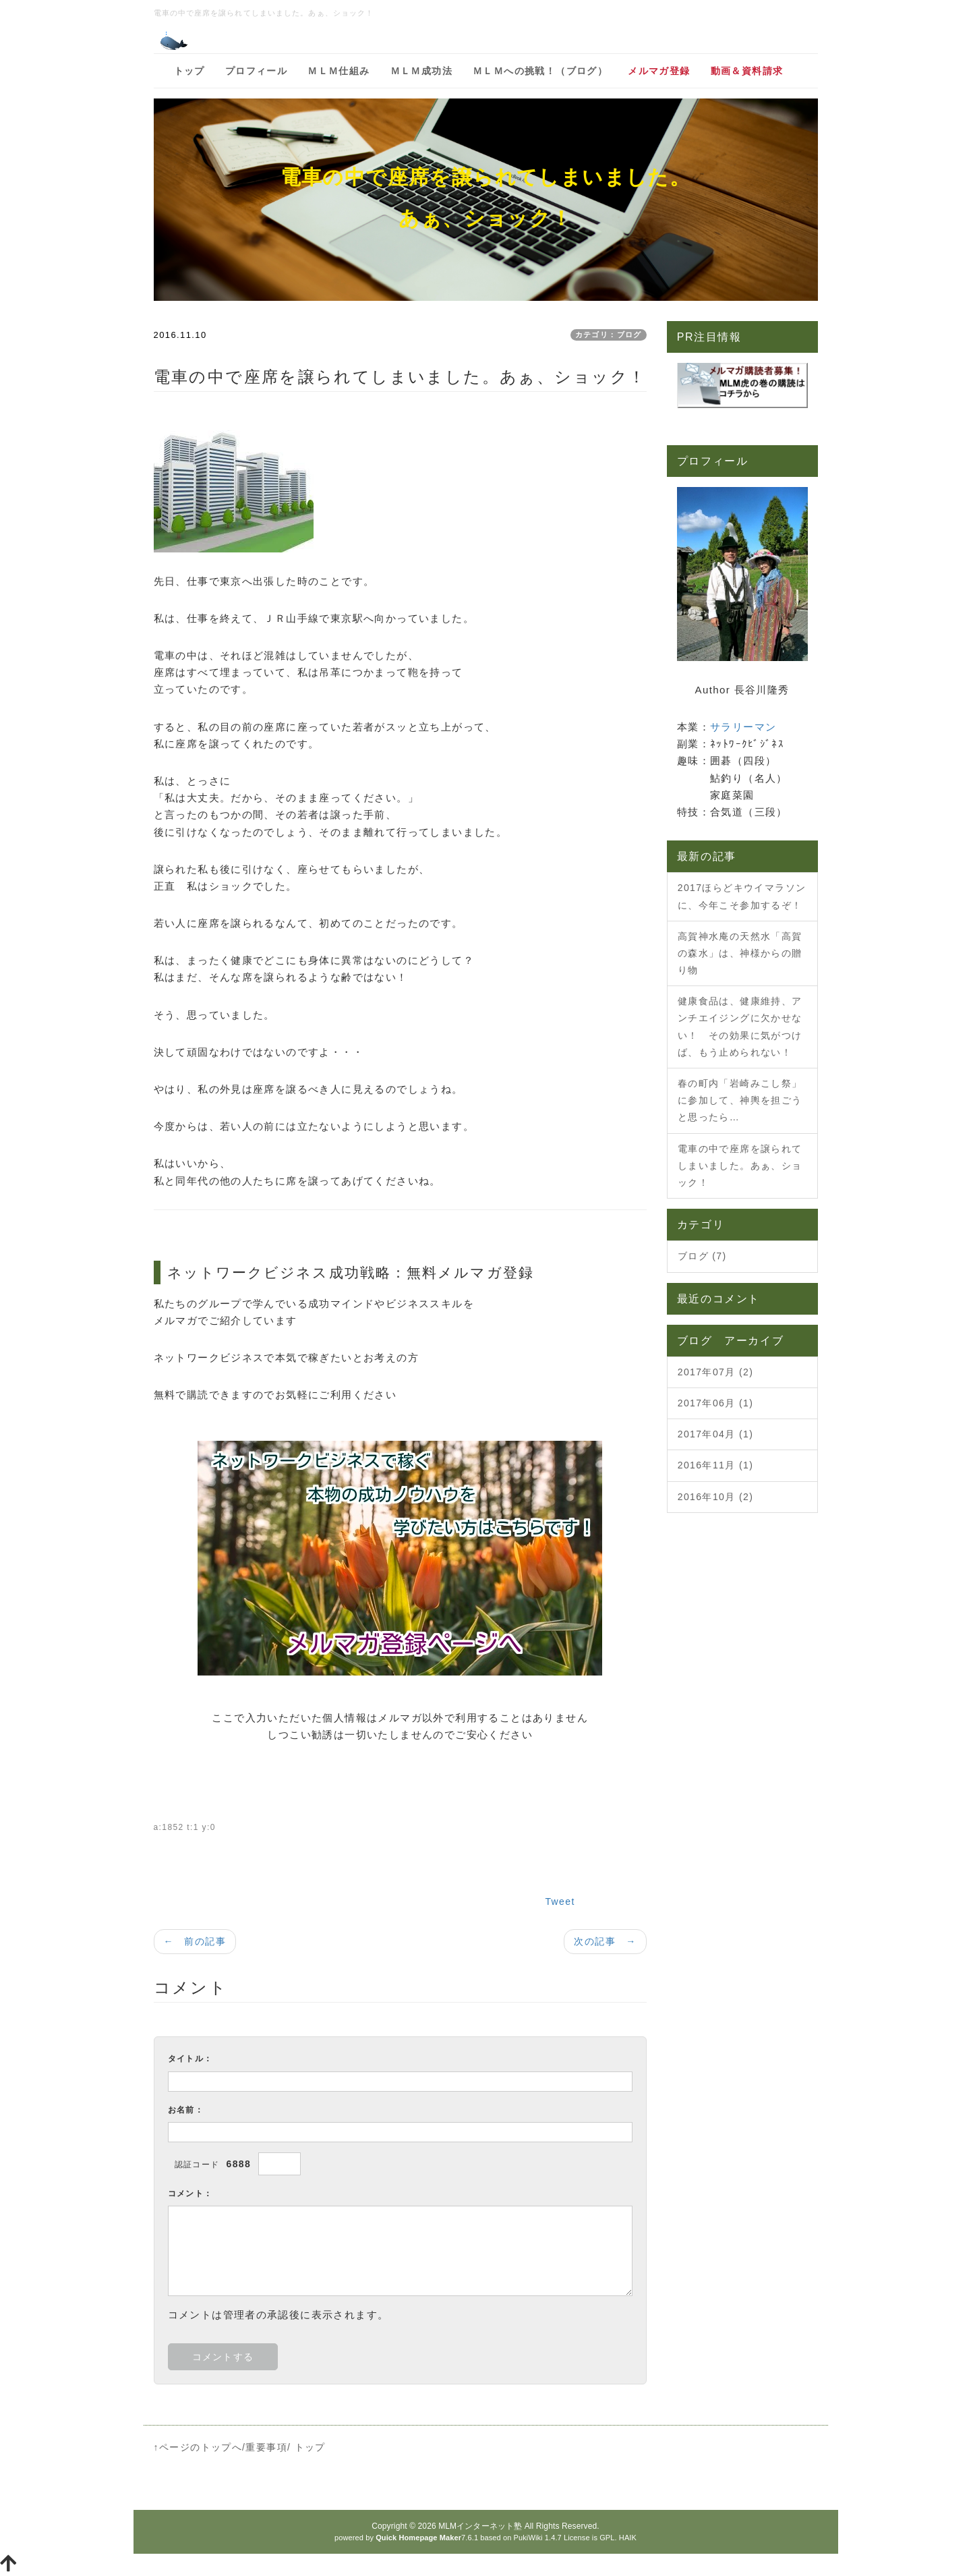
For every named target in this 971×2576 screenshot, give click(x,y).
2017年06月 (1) (716, 1403)
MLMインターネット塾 (480, 2526)
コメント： (190, 2193)
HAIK (628, 2538)
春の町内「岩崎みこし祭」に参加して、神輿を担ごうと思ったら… (740, 1100)
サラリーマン (743, 727)
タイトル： (190, 2058)
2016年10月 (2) (716, 1496)
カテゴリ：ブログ (608, 335)
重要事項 (266, 2447)
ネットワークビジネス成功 (263, 1272)
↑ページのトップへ (198, 2447)
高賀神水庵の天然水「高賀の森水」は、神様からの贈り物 (740, 953)
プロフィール (712, 461)
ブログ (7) (702, 1256)
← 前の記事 (195, 1941)
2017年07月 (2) (716, 1372)
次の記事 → (605, 1941)
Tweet (560, 1901)
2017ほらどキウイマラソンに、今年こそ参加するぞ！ (742, 896)
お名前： (186, 2110)
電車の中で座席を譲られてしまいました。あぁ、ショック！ (740, 1165)
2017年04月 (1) (716, 1434)
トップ (310, 2447)
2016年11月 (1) (716, 1465)
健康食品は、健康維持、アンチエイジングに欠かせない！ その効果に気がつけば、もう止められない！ (740, 1027)
